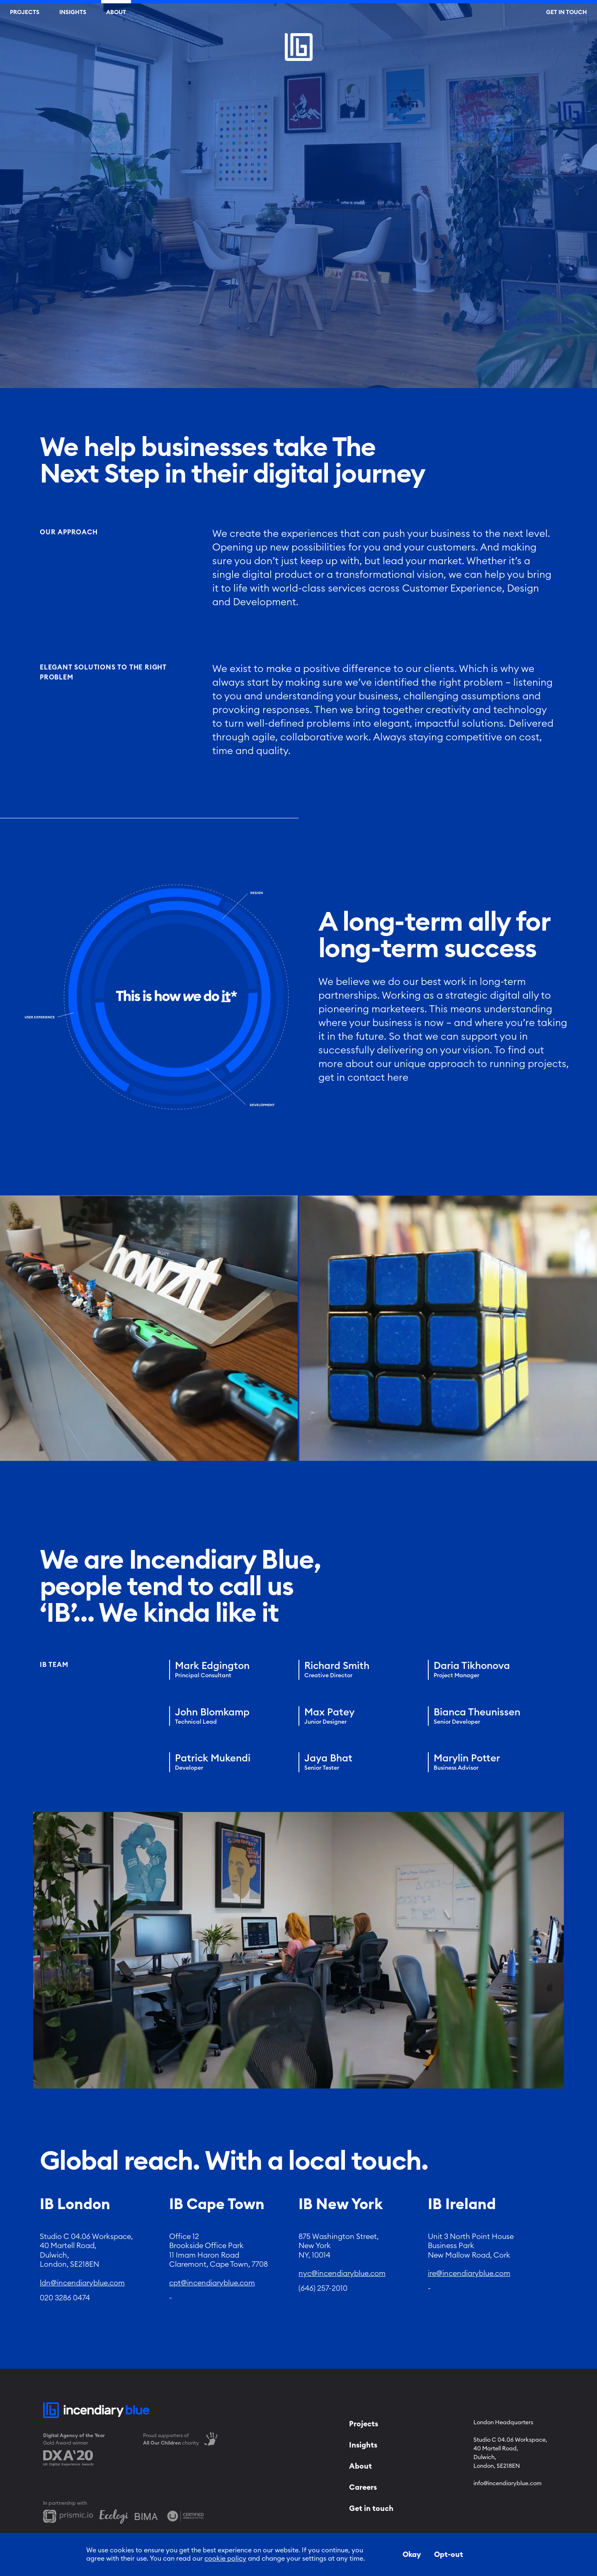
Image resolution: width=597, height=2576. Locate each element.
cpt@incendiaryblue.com (212, 2283)
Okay (412, 2554)
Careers (363, 2487)
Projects (24, 12)
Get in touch (371, 2508)
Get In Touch (566, 12)
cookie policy (225, 2558)
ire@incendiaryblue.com (469, 2273)
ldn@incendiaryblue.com (82, 2283)
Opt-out (448, 2554)
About (116, 12)
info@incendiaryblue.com (507, 2483)
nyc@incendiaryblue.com (342, 2273)
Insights (72, 12)
